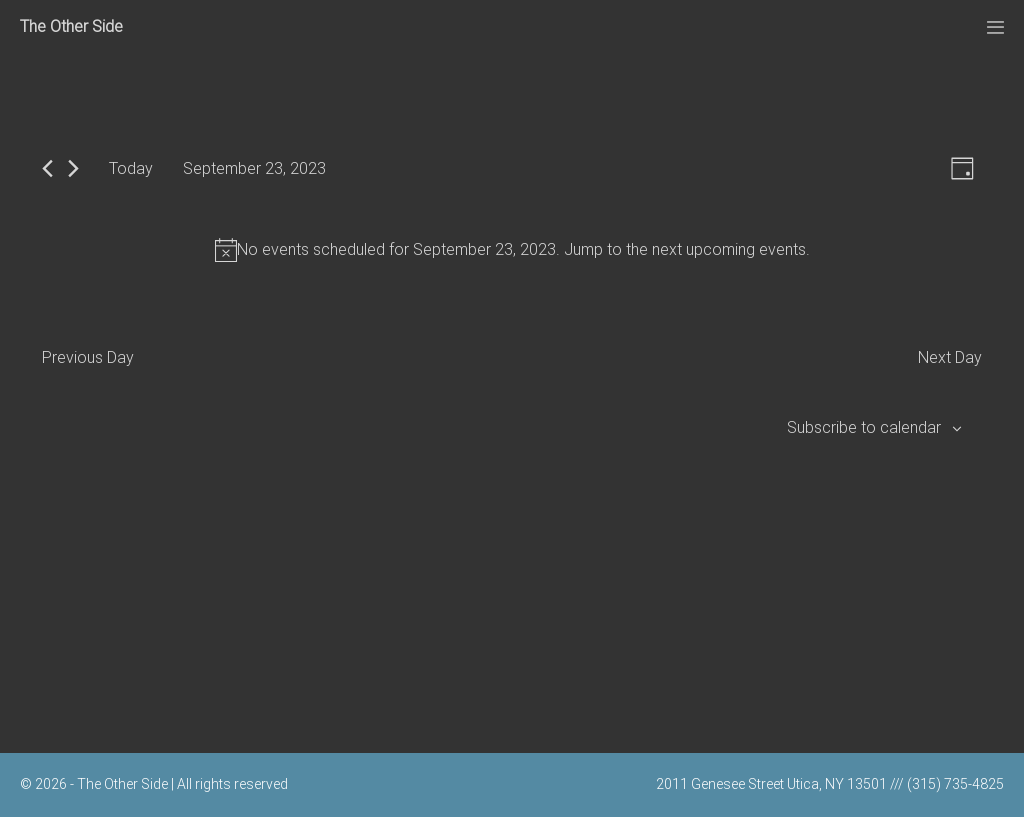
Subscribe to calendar (864, 427)
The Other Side (71, 26)
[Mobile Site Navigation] (995, 27)
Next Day (950, 357)
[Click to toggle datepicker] (254, 168)
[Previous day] (47, 168)
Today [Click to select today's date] (131, 168)
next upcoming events (729, 249)
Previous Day (88, 357)
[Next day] (73, 168)
